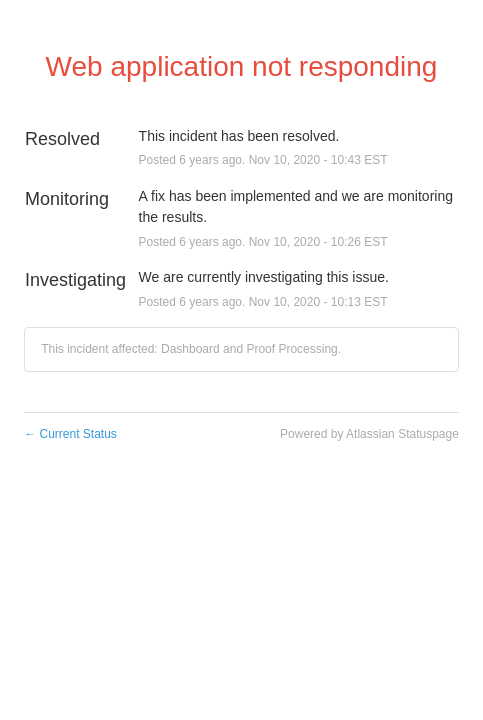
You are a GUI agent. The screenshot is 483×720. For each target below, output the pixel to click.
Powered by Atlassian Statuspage (369, 434)
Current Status (70, 434)
